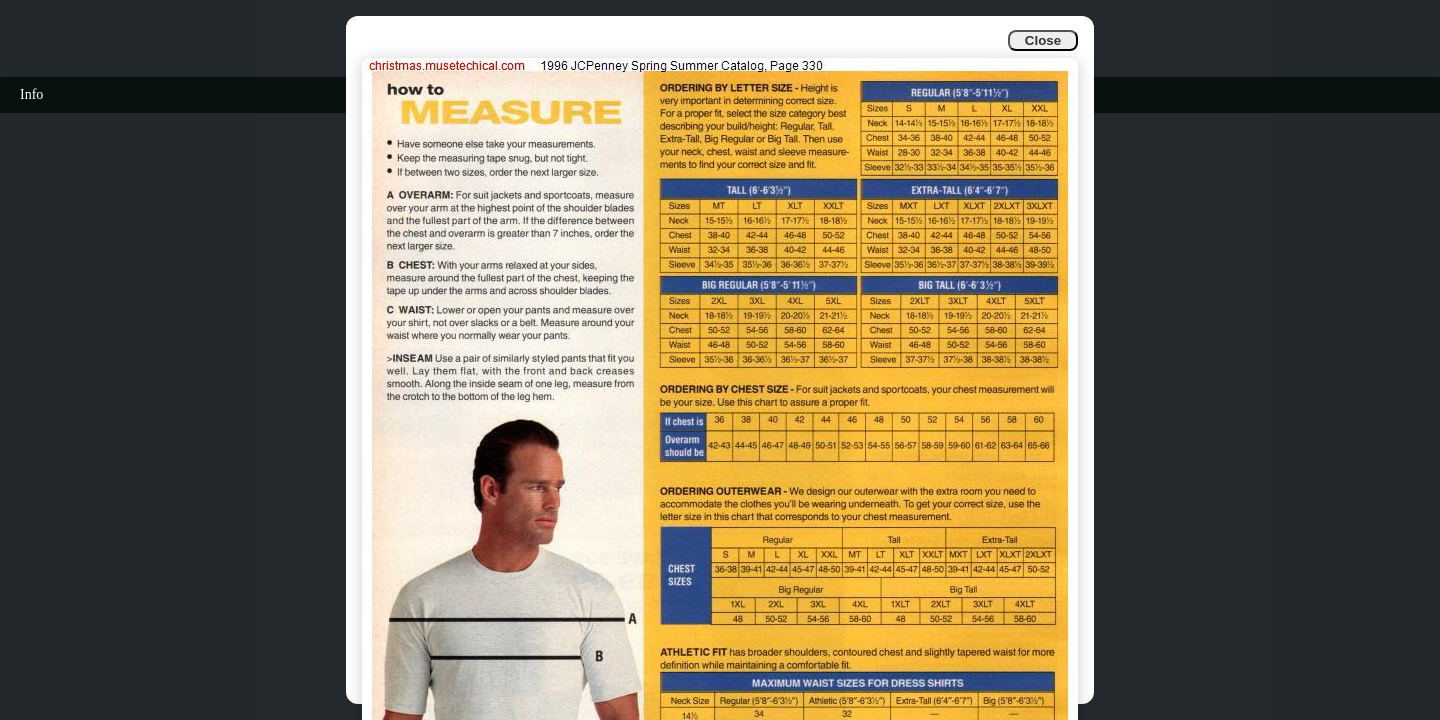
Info (31, 94)
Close (1043, 40)
